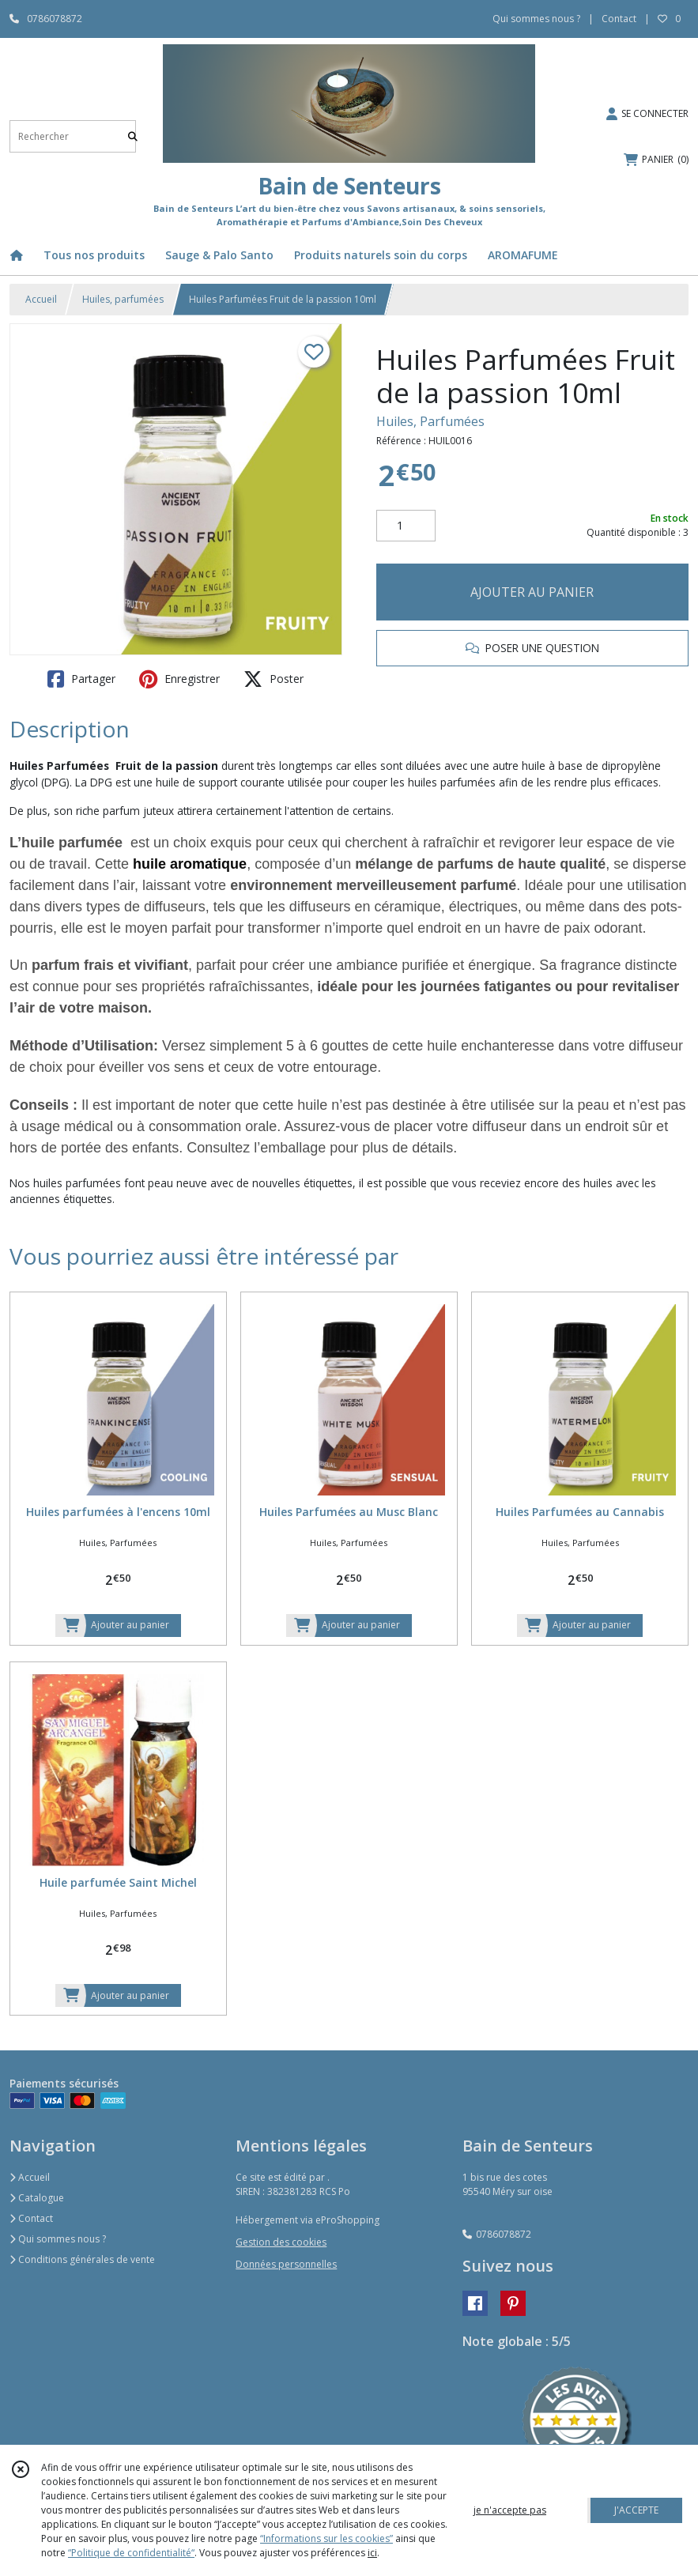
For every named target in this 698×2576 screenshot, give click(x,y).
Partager (81, 678)
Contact (619, 18)
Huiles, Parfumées (430, 421)
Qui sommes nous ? (57, 2239)
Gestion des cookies (281, 2242)
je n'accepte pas (510, 2510)
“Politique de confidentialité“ (131, 2552)
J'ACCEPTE (636, 2510)
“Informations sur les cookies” (326, 2538)
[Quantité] (406, 525)
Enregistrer (179, 678)
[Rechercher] (133, 136)
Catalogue (36, 2197)
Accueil (41, 299)
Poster (273, 678)
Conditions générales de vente (82, 2259)
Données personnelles (286, 2264)
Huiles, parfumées (123, 299)
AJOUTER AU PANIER (532, 592)
